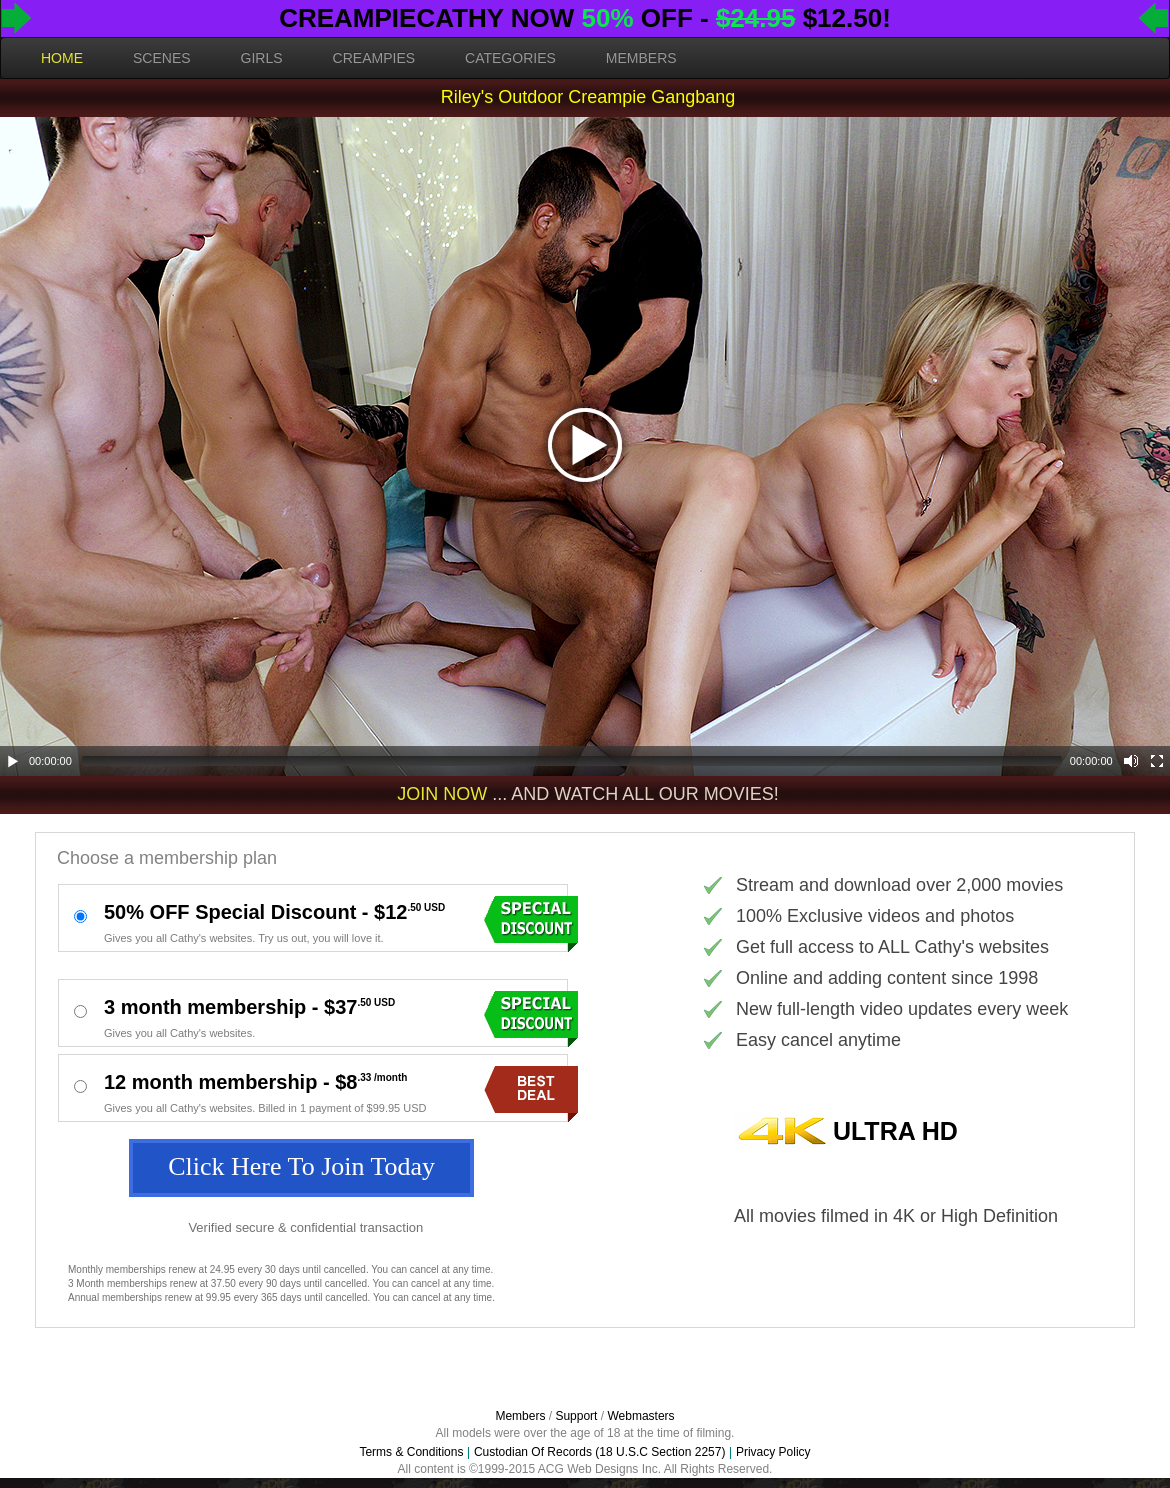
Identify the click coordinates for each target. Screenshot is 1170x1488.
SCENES (162, 58)
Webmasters (640, 1416)
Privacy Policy (773, 1452)
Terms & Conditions (411, 1452)
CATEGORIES (510, 58)
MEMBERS (641, 58)
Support (576, 1416)
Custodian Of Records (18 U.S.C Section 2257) (599, 1452)
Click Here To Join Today (301, 1166)
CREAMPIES (374, 58)
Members (520, 1416)
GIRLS (262, 58)
